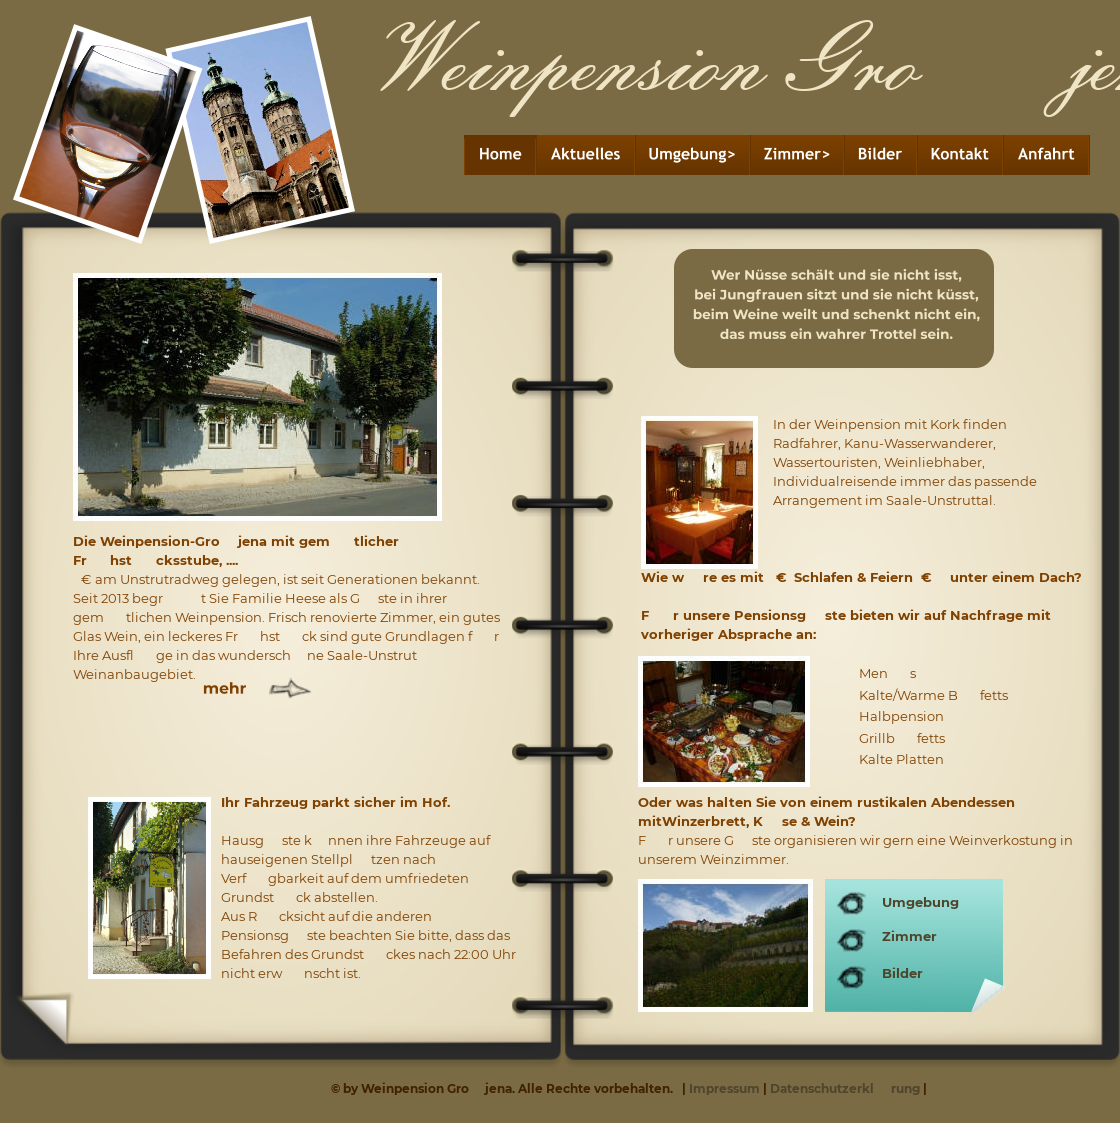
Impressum (726, 1088)
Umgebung (920, 902)
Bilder (902, 973)
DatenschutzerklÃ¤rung (845, 1088)
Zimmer (909, 936)
